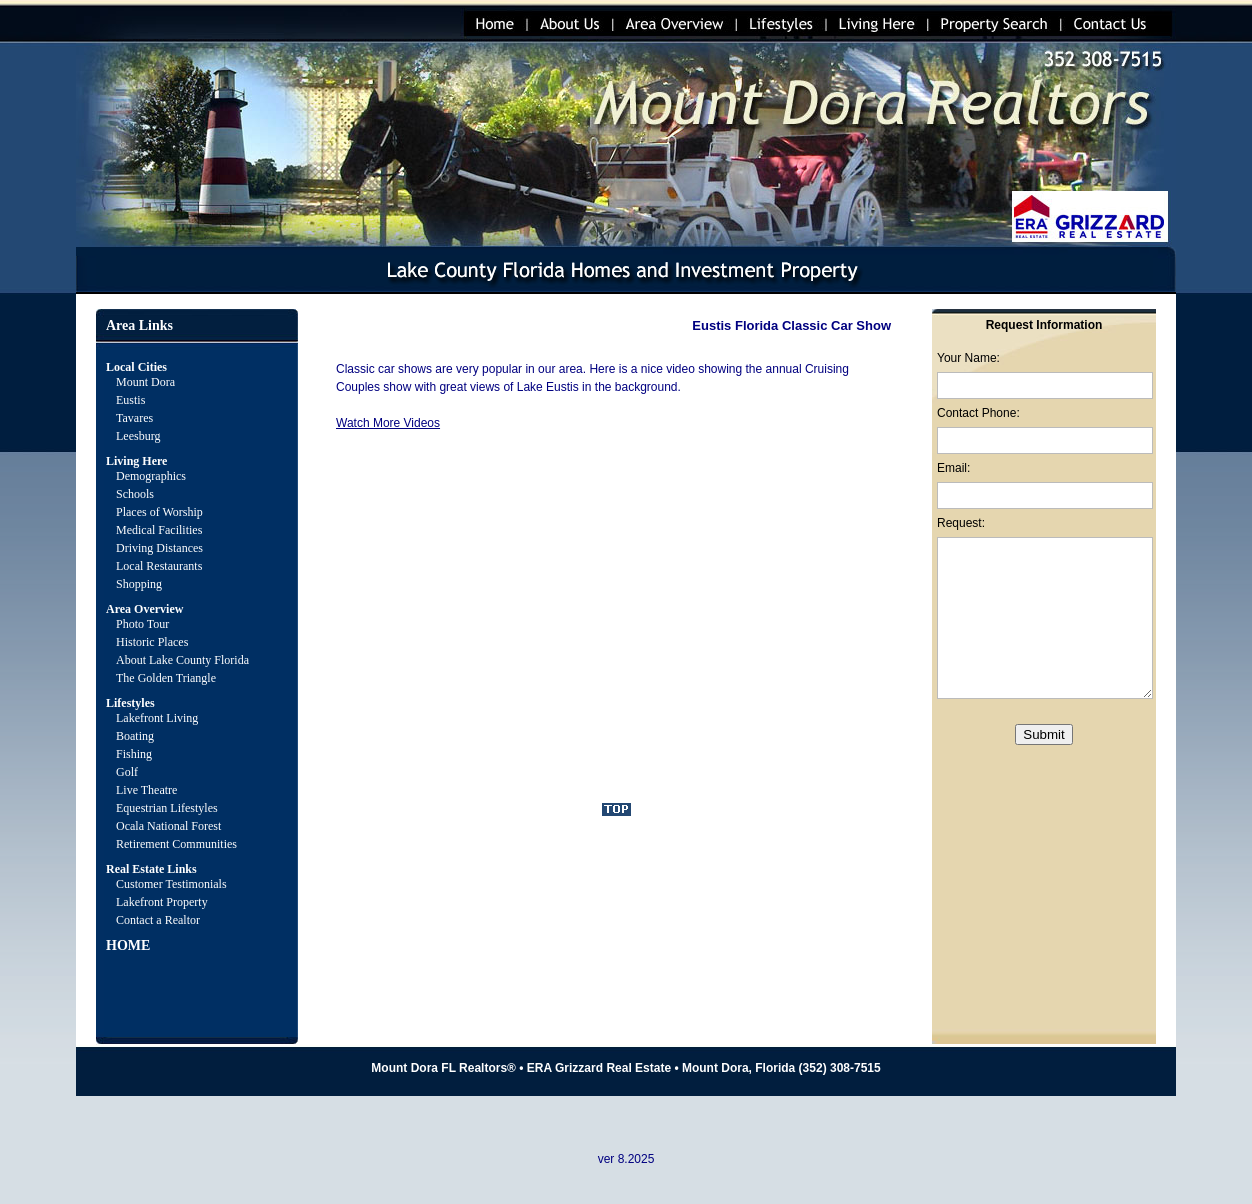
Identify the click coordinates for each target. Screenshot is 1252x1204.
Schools (135, 494)
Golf (127, 772)
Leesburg (139, 436)
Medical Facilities (159, 530)
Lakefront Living (157, 718)
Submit (1043, 734)
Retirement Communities (176, 844)
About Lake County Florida (182, 660)
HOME (128, 945)
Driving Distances (159, 548)
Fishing (134, 754)
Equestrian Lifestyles (167, 808)
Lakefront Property (162, 902)
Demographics (151, 476)
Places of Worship (159, 512)
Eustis (130, 400)
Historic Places (152, 642)
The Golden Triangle (166, 678)
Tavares (134, 418)
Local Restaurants (159, 566)
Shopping (139, 584)
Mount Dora (145, 382)
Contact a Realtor (158, 920)
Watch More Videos (388, 423)
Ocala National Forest (168, 826)
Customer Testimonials (171, 884)
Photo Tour (142, 624)
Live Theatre (146, 790)
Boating (135, 736)
